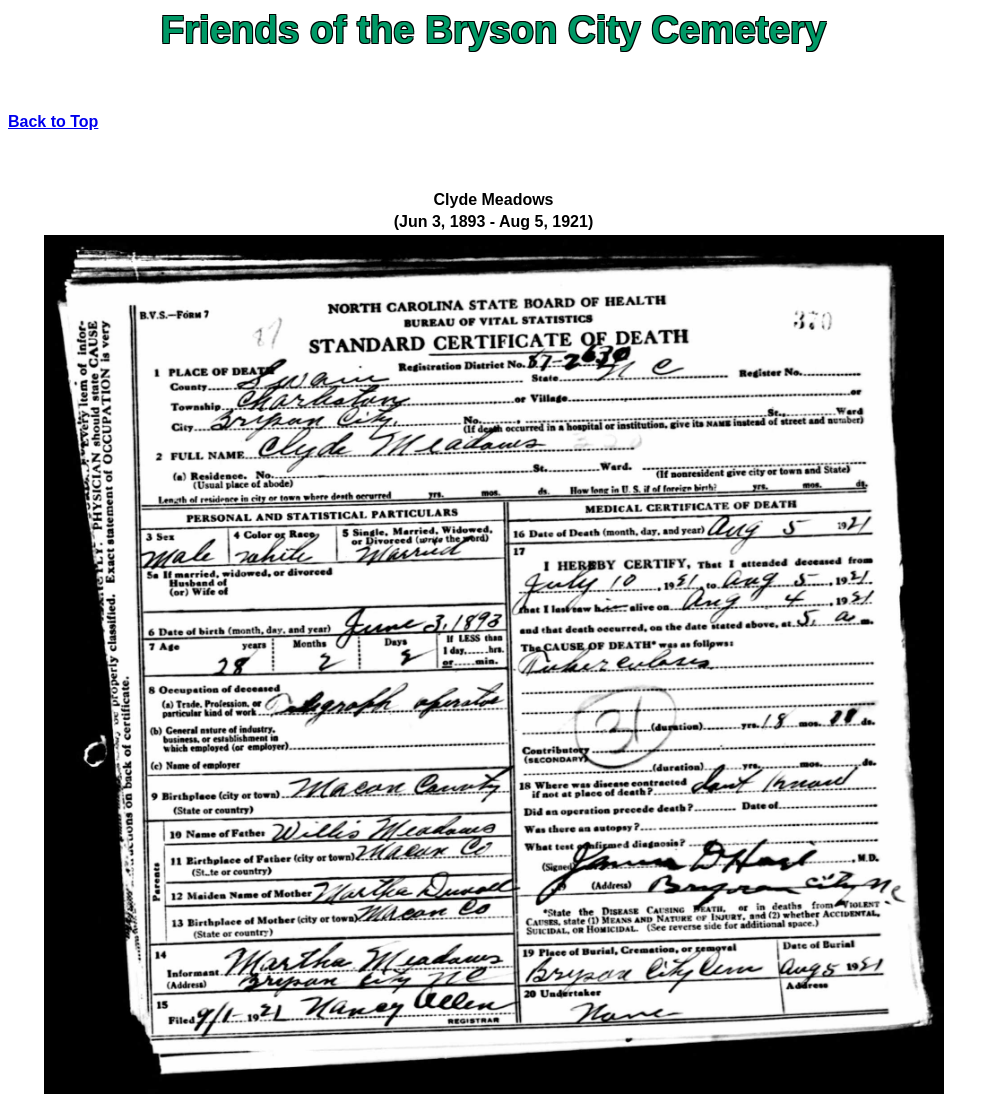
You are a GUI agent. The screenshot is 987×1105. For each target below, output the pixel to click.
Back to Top (53, 121)
